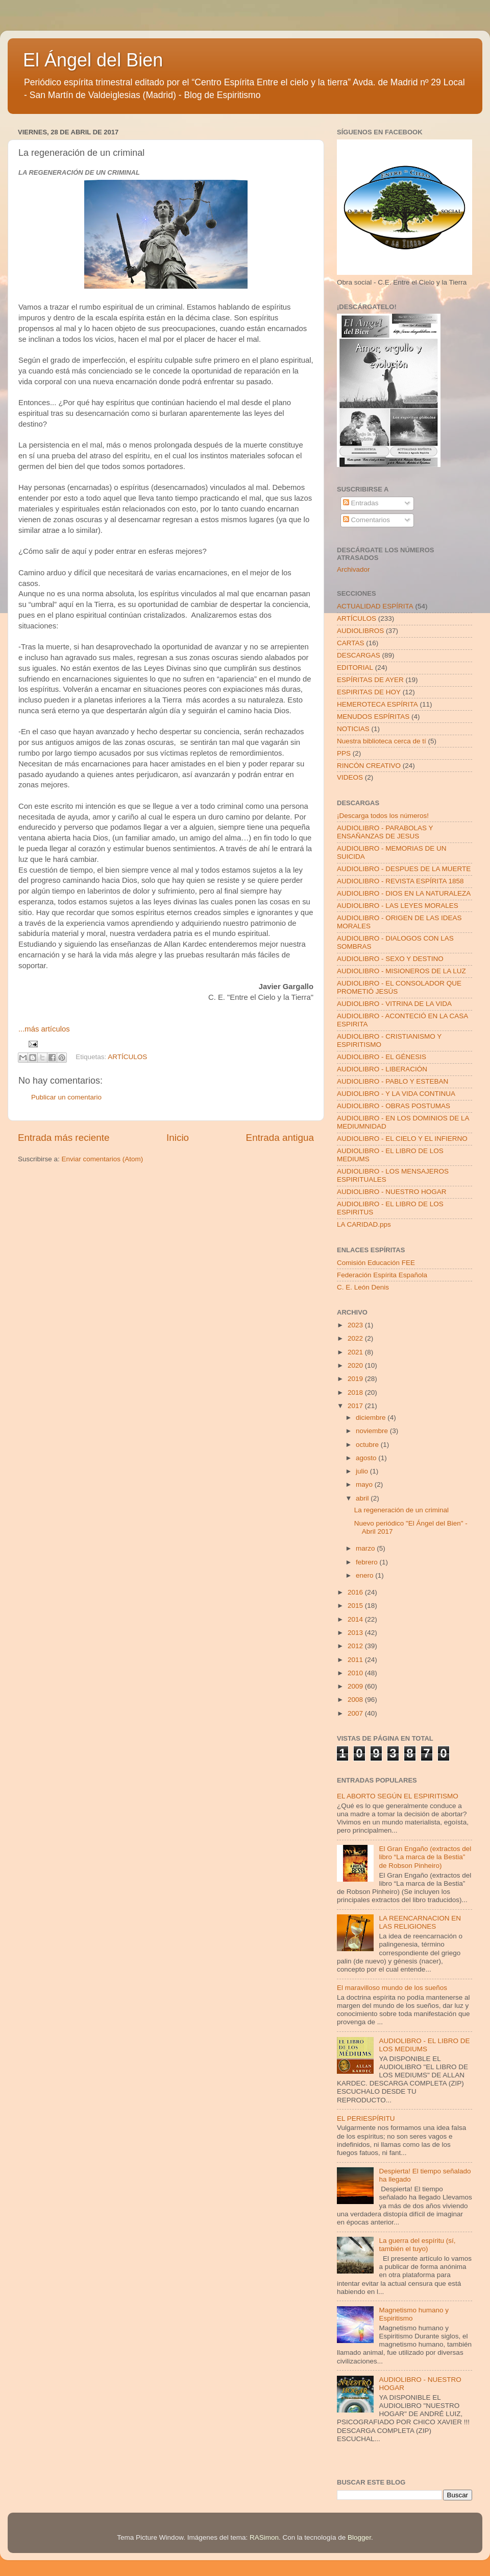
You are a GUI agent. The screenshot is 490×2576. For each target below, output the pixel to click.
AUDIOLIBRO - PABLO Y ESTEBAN (392, 1081)
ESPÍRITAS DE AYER (370, 680)
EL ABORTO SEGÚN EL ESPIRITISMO (397, 1796)
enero (365, 1575)
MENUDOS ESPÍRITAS (373, 716)
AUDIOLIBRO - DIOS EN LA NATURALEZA (404, 893)
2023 (356, 1325)
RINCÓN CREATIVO (369, 765)
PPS (344, 753)
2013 (356, 1632)
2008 (356, 1699)
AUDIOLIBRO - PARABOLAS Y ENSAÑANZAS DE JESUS (385, 832)
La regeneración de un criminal (401, 1510)
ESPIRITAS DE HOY (369, 692)
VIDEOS (350, 777)
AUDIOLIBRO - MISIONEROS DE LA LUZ (401, 971)
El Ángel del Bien (93, 60)
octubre (368, 1444)
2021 (356, 1352)
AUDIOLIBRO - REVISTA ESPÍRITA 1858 (400, 881)
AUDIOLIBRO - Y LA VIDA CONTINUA (396, 1093)
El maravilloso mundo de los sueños (392, 1988)
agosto (367, 1458)
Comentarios (366, 520)
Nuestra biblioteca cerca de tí (381, 741)
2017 (356, 1406)
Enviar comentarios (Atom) (102, 1159)
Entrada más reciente (64, 1137)
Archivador (353, 569)
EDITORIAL (355, 667)
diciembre (371, 1417)
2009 (356, 1686)
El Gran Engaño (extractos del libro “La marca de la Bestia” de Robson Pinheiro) (425, 1857)
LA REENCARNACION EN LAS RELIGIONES (420, 1922)
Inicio (177, 1137)
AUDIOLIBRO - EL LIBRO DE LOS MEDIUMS (424, 2045)
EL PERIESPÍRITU (366, 2118)
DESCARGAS (358, 655)
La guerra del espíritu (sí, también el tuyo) (417, 2245)
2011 (356, 1660)
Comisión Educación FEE (376, 1263)
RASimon (264, 2537)
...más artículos (44, 1029)
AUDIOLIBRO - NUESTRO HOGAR (392, 1192)
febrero (368, 1562)
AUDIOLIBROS (360, 631)
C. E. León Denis (363, 1287)
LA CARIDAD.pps (364, 1224)
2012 (356, 1646)
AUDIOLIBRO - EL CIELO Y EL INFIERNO (402, 1138)
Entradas (361, 503)
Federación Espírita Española (382, 1275)
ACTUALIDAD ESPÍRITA (375, 606)
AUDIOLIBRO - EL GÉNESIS (381, 1057)
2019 (356, 1379)
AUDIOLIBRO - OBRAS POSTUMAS (393, 1106)
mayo (365, 1484)
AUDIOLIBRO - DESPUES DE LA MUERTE (404, 869)
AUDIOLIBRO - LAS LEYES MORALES (397, 905)
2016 (356, 1592)
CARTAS (350, 643)
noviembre (373, 1431)
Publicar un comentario (66, 1097)
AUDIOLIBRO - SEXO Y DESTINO (390, 959)
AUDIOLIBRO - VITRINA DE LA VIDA (394, 1004)
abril (363, 1498)
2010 (356, 1673)
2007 (356, 1713)
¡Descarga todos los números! (383, 815)
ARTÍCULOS (127, 1057)
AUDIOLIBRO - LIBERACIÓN (382, 1069)
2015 (356, 1605)
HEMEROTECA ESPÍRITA (377, 704)
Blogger (359, 2537)
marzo (366, 1548)
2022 (356, 1338)
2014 (356, 1619)
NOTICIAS (353, 729)
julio (363, 1471)
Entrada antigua (280, 1137)
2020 (356, 1365)
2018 (356, 1392)
